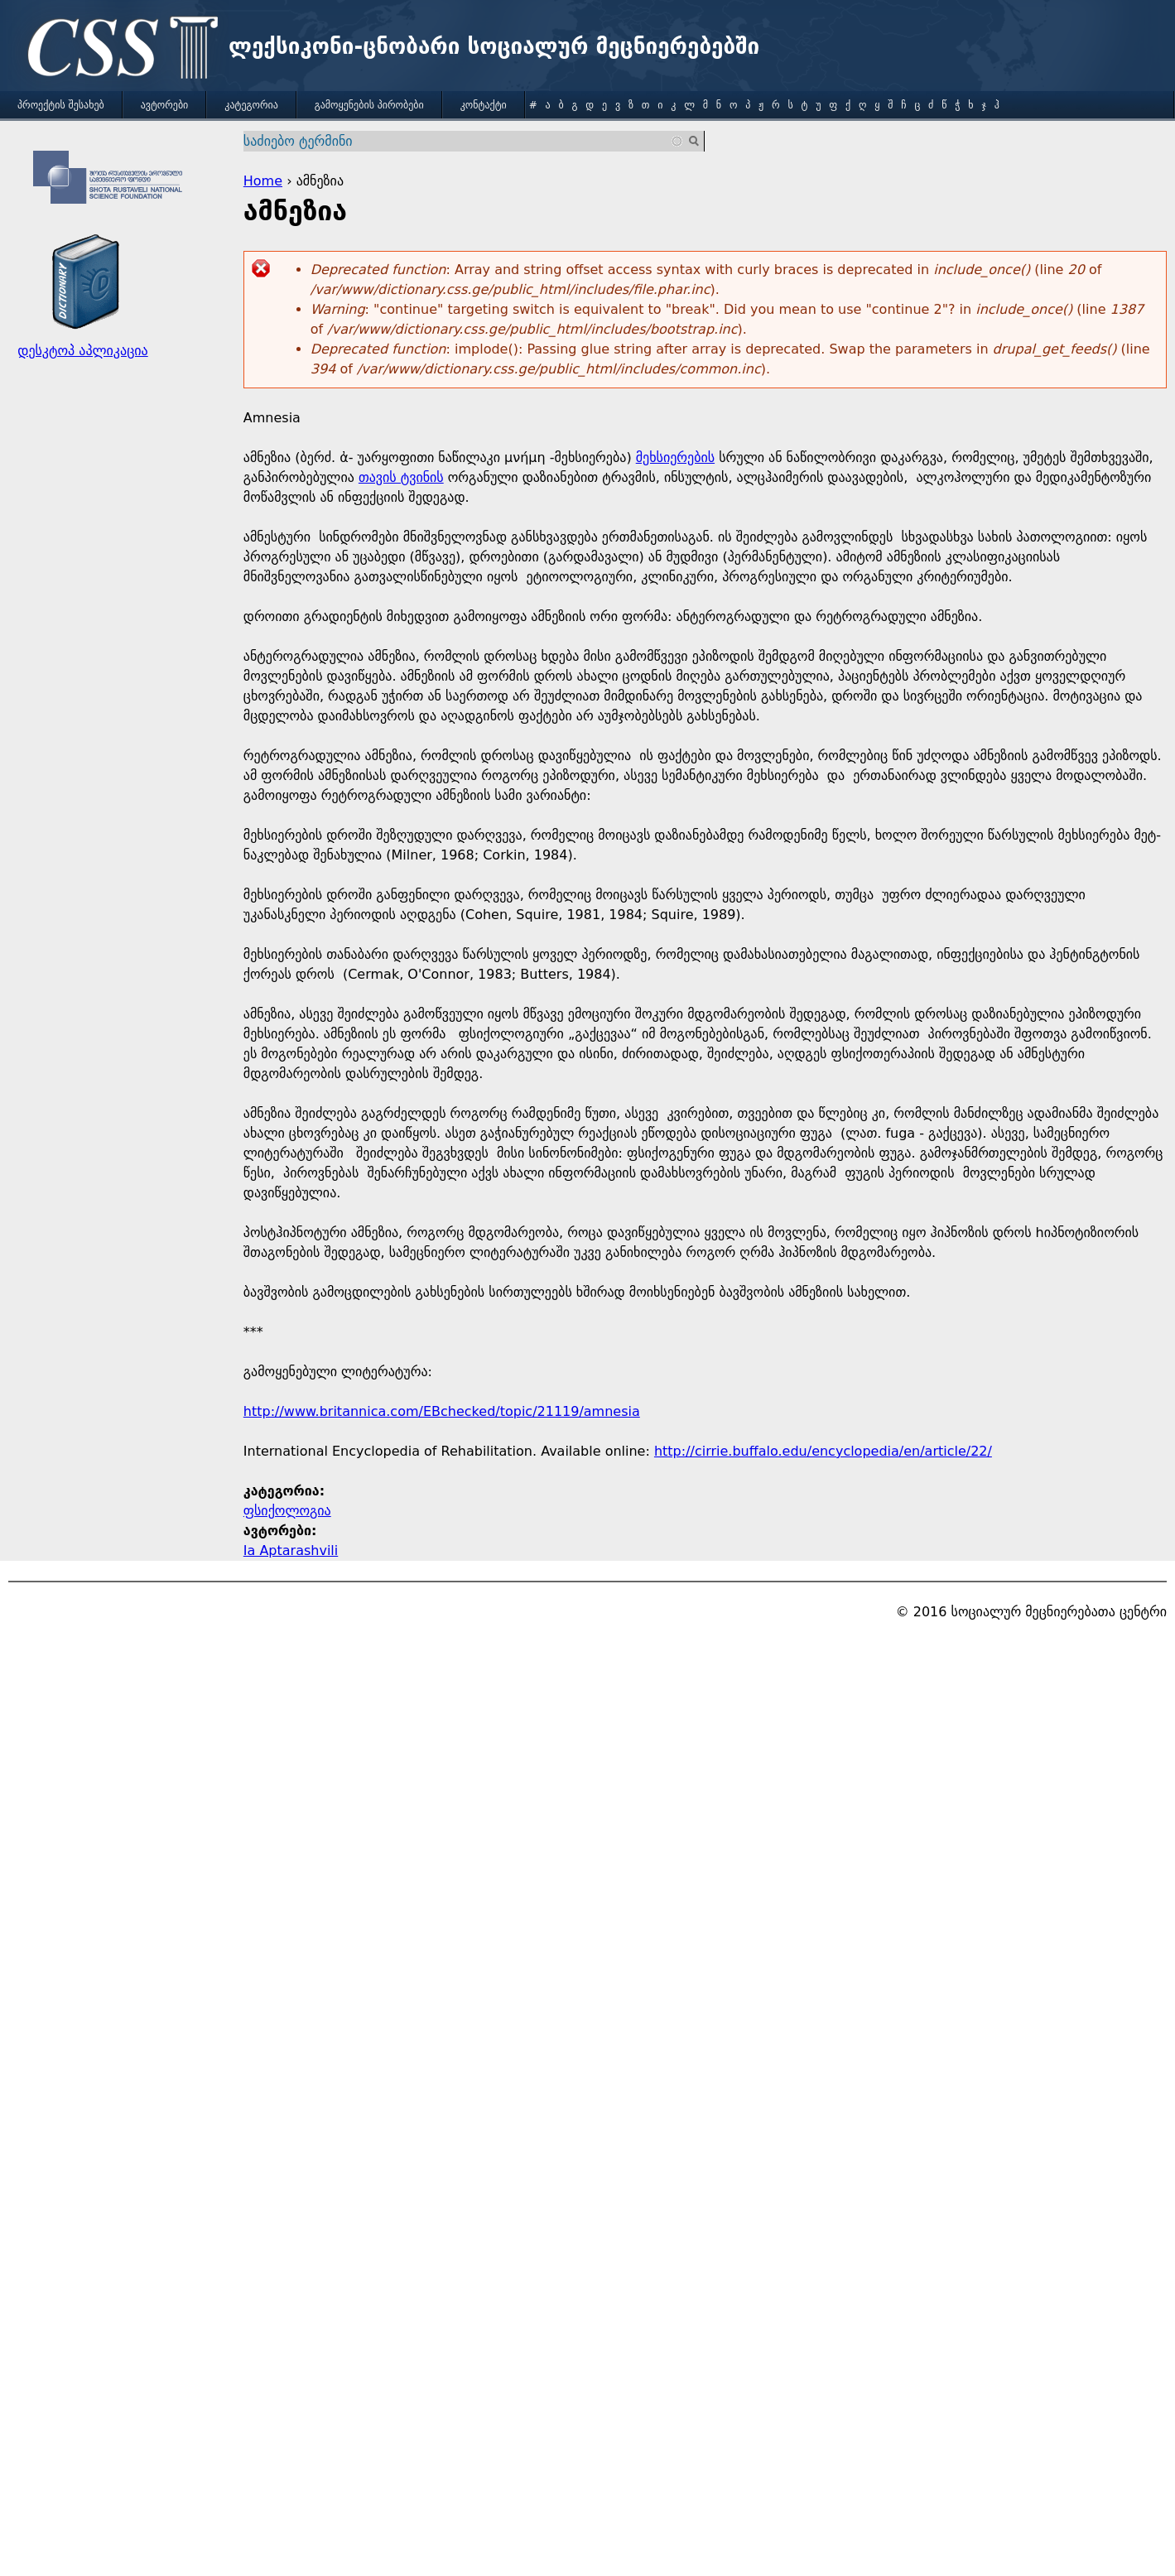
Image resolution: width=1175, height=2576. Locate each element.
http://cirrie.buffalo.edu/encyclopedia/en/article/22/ (823, 1451)
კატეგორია (250, 105)
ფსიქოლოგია (287, 1511)
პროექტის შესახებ (60, 105)
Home (262, 181)
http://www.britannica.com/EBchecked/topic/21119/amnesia (441, 1411)
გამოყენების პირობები (369, 105)
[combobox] (464, 141)
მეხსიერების (675, 457)
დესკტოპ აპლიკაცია (82, 351)
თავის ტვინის (401, 477)
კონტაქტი (483, 105)
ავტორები (165, 105)
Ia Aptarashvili (290, 1550)
